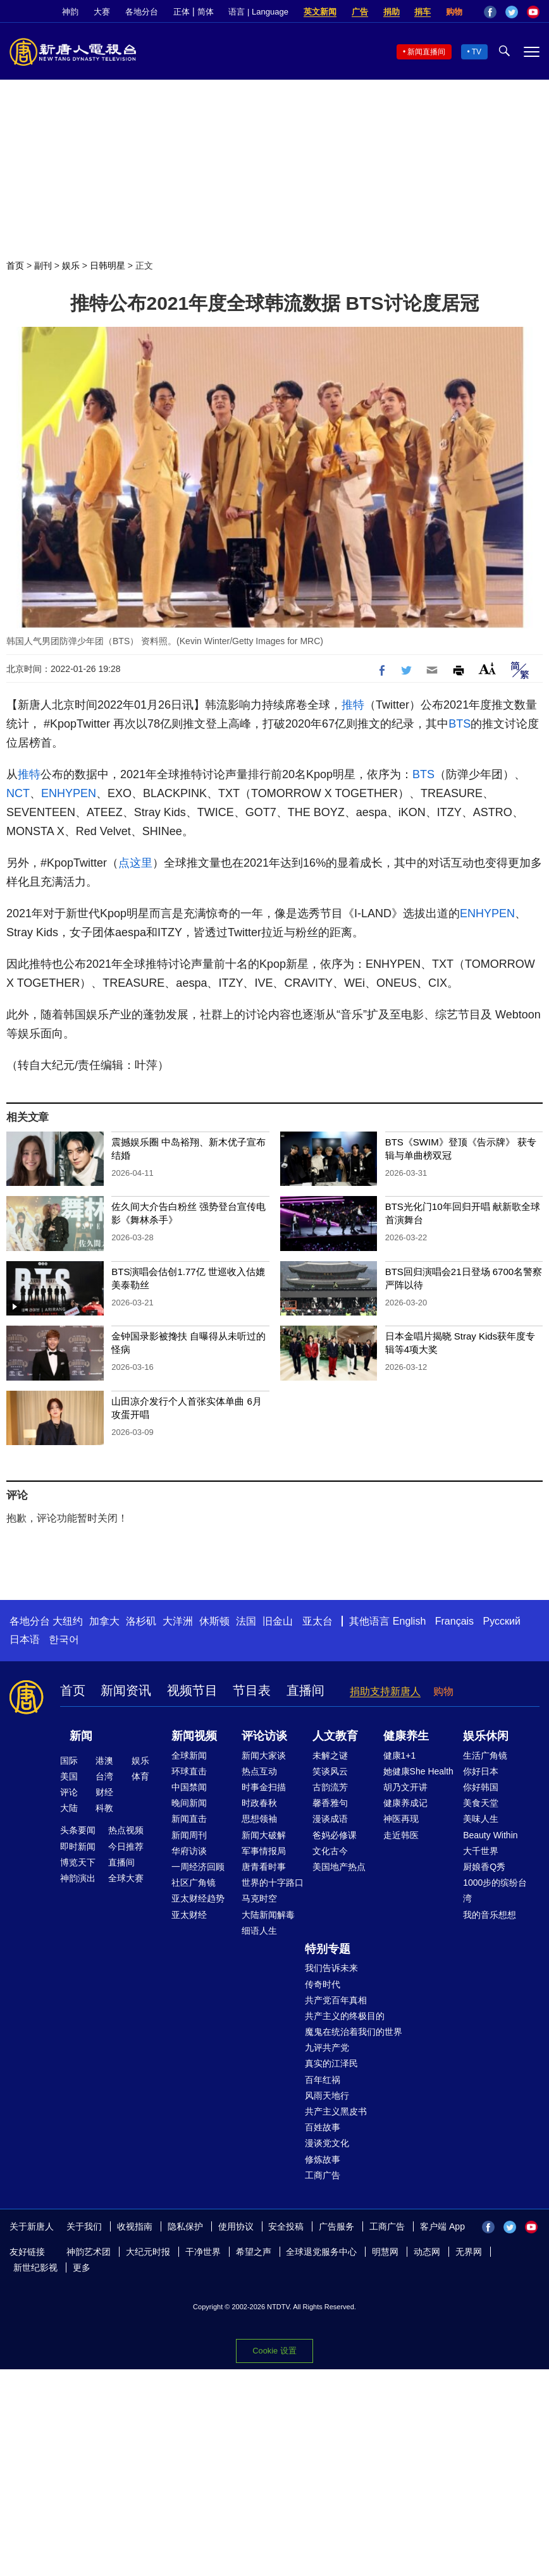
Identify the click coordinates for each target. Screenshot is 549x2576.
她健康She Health (418, 1771)
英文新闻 (320, 11)
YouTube (533, 12)
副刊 (43, 265)
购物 (454, 11)
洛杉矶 (141, 1621)
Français (454, 1621)
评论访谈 (264, 1736)
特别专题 (327, 1949)
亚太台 (317, 1621)
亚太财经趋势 (198, 1898)
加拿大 (104, 1621)
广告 (360, 11)
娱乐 (71, 265)
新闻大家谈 (264, 1755)
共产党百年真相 (336, 2000)
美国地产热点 (339, 1867)
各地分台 (141, 11)
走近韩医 (401, 1835)
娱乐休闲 (486, 1736)
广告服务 (336, 2226)
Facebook (490, 12)
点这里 (135, 863)
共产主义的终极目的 (345, 2016)
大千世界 (480, 1851)
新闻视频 (194, 1736)
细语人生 (259, 1931)
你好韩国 (480, 1787)
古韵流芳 (330, 1787)
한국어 (64, 1639)
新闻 (81, 1736)
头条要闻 (78, 1830)
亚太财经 (189, 1915)
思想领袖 (259, 1819)
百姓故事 (322, 2127)
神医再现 (401, 1819)
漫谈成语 (330, 1819)
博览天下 (78, 1862)
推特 (353, 705)
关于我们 (84, 2226)
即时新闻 (78, 1846)
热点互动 (259, 1771)
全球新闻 (189, 1755)
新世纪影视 (35, 2267)
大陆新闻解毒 (268, 1915)
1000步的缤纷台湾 (495, 1890)
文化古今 (330, 1851)
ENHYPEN (68, 793)
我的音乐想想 (489, 1915)
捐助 (391, 11)
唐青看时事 (264, 1867)
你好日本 (480, 1771)
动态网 (427, 2252)
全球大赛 (126, 1878)
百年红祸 (322, 2080)
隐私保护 (185, 2226)
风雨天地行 (327, 2096)
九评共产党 (327, 2047)
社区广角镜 (193, 1882)
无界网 (468, 2252)
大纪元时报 (148, 2252)
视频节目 (192, 1690)
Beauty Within (490, 1835)
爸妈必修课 (334, 1835)
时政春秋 (259, 1803)
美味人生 (480, 1819)
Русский (502, 1621)
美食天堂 (480, 1803)
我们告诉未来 (331, 1968)
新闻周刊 (189, 1835)
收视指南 (134, 2226)
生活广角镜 (485, 1755)
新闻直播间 (426, 51)
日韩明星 (107, 265)
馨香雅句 (330, 1803)
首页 (15, 265)
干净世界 (203, 2252)
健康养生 (406, 1736)
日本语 (24, 1639)
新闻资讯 (126, 1690)
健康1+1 (399, 1755)
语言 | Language (258, 11)
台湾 (104, 1776)
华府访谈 (189, 1851)
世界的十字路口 (273, 1882)
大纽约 (67, 1621)
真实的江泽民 (331, 2063)
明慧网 (385, 2252)
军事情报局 (264, 1851)
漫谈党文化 (327, 2143)
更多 (81, 2267)
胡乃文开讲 (405, 1787)
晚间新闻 (189, 1803)
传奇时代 (322, 1984)
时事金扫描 (264, 1787)
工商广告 (322, 2175)
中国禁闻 (189, 1787)
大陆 (69, 1808)
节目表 (252, 1690)
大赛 (102, 11)
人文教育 (335, 1736)
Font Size (487, 668)
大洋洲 (178, 1621)
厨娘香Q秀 (484, 1867)
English (409, 1621)
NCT (18, 793)
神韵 (70, 11)
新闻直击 (189, 1819)
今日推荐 (126, 1846)
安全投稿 (286, 2226)
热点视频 (126, 1830)
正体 (181, 11)
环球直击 (189, 1771)
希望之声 (253, 2252)
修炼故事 (322, 2159)
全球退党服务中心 (321, 2252)
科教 (104, 1808)
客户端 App (442, 2226)
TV (476, 51)
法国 (246, 1621)
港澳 (104, 1760)
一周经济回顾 (198, 1867)
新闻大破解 (264, 1835)
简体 (205, 11)
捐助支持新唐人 (385, 1691)
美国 (69, 1776)
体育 (140, 1776)
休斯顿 (214, 1621)
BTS (459, 723)
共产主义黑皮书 (336, 2111)
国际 (69, 1760)
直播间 (305, 1690)
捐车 (422, 11)
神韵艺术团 (88, 2252)
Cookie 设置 (274, 2350)
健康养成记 (405, 1803)
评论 (69, 1792)
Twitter (511, 12)
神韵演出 (78, 1878)
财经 (104, 1792)
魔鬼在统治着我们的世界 (353, 2032)
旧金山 (277, 1621)
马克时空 (259, 1898)
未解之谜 (330, 1755)
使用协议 (236, 2226)
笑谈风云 (330, 1771)
